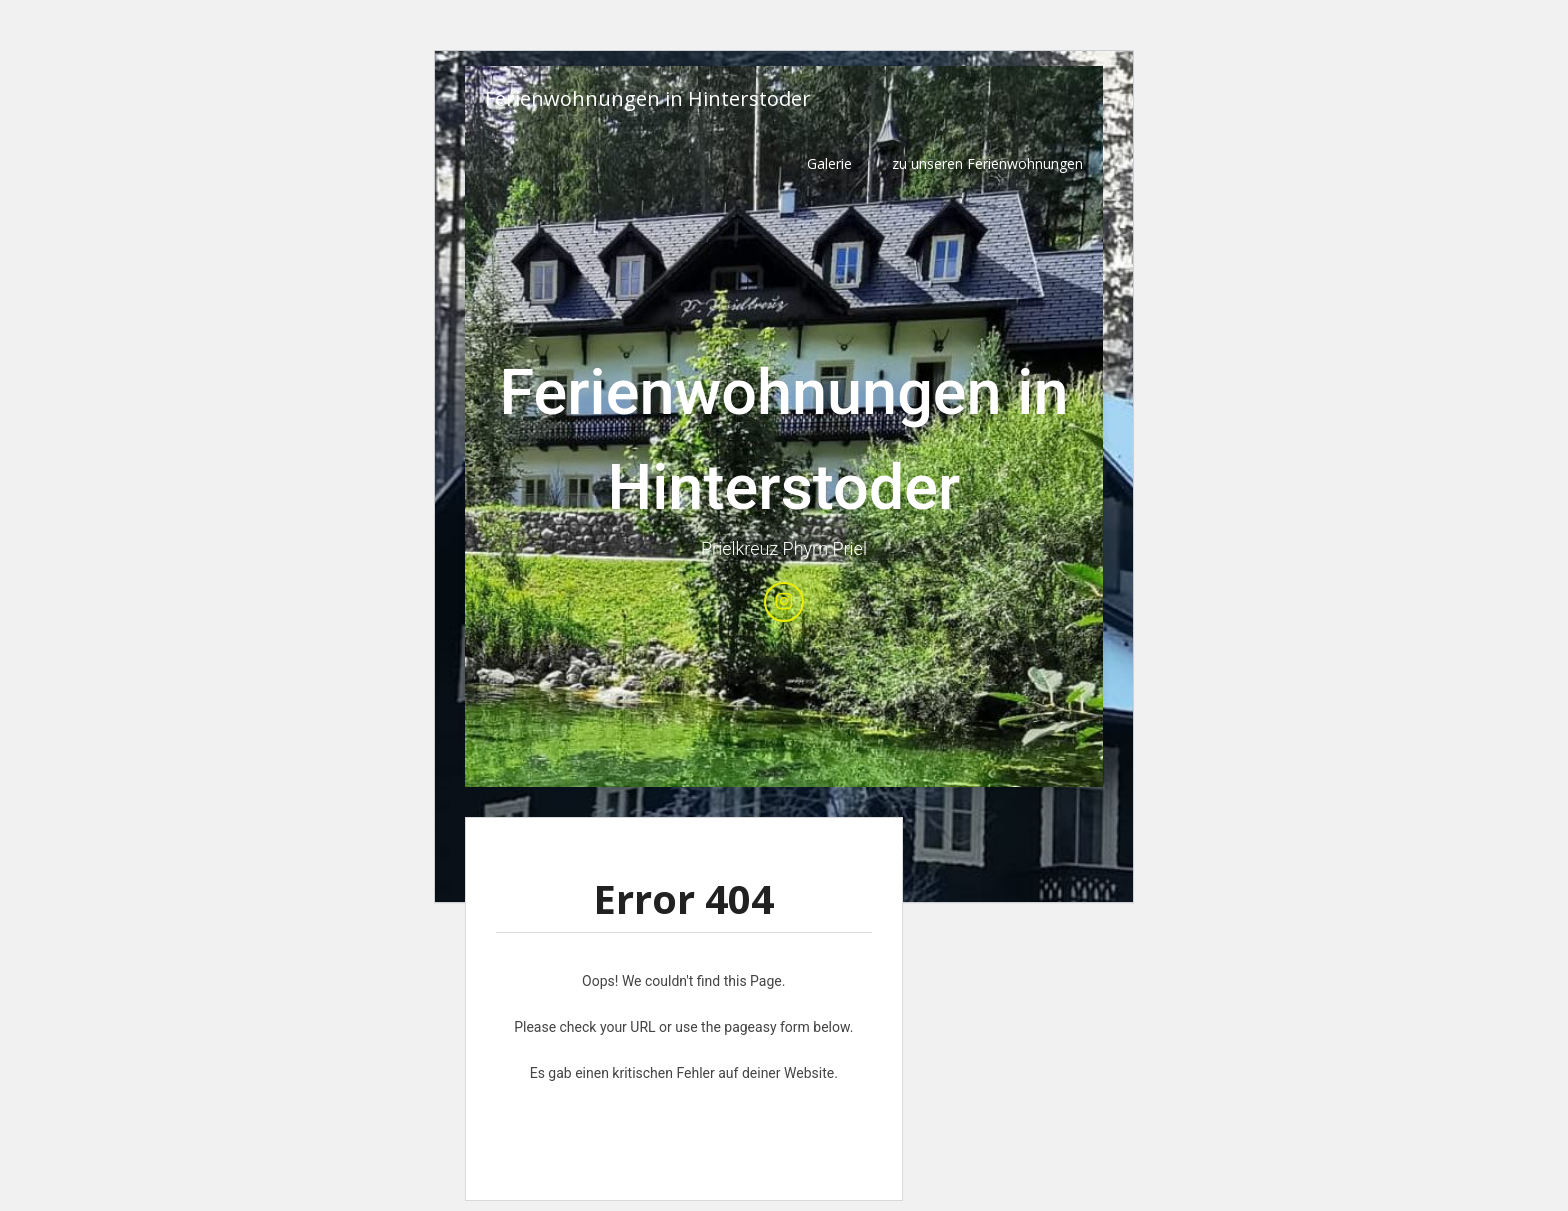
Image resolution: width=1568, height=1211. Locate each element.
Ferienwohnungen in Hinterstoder (648, 98)
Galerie (829, 163)
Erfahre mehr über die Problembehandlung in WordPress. (683, 1119)
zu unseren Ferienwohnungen (987, 163)
